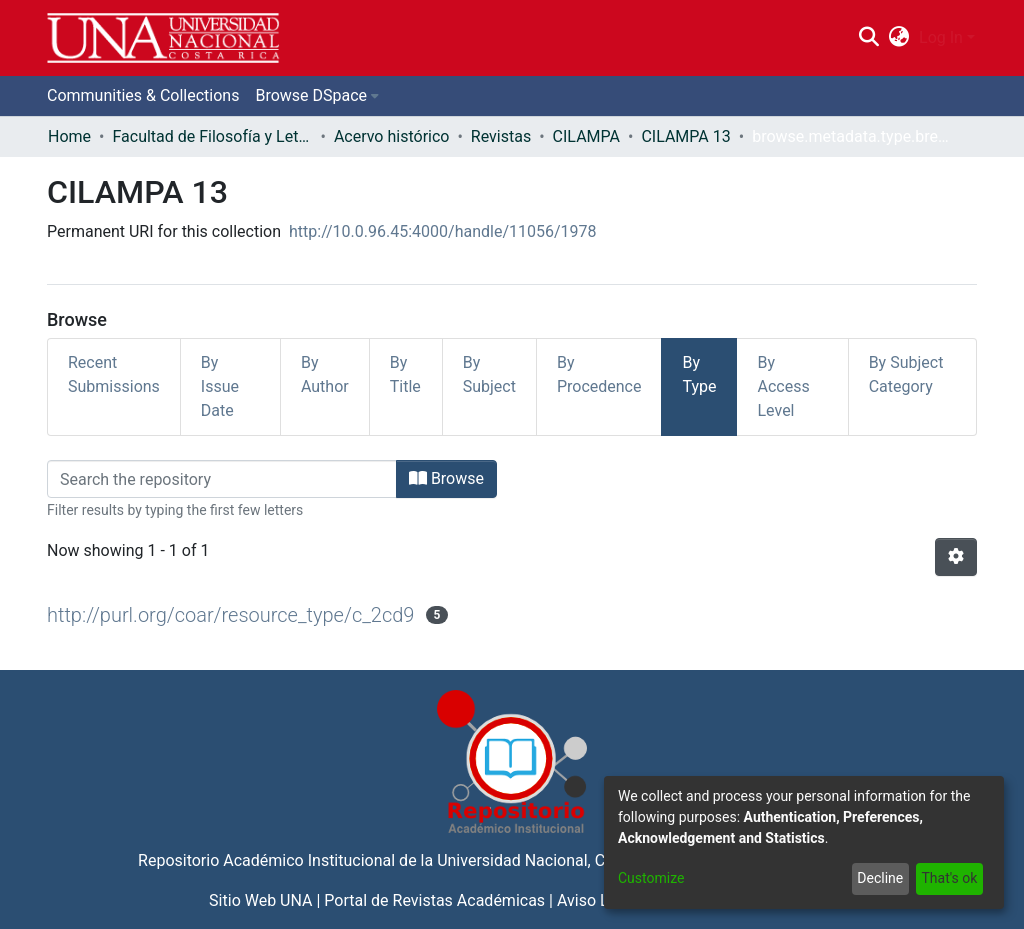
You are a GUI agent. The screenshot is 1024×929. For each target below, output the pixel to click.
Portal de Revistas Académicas (434, 900)
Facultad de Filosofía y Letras (212, 136)
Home (69, 136)
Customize (651, 878)
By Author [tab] (325, 374)
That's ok (949, 878)
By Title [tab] (405, 374)
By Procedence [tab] (599, 374)
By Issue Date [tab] (220, 386)
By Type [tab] (699, 374)
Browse (446, 478)
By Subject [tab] (489, 374)
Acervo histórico (392, 136)
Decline (880, 878)
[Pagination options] (956, 557)
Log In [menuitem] (941, 37)
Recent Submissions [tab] (114, 374)
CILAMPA (586, 136)
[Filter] (222, 479)
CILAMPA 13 (685, 136)
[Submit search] (868, 38)
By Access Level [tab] (783, 386)
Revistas (501, 136)
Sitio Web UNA (260, 900)
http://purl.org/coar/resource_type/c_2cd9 (230, 615)
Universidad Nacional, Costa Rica (554, 860)
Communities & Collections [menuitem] (143, 95)
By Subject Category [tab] (906, 374)
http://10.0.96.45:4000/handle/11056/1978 (443, 231)
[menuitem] (899, 38)
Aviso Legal (598, 900)
